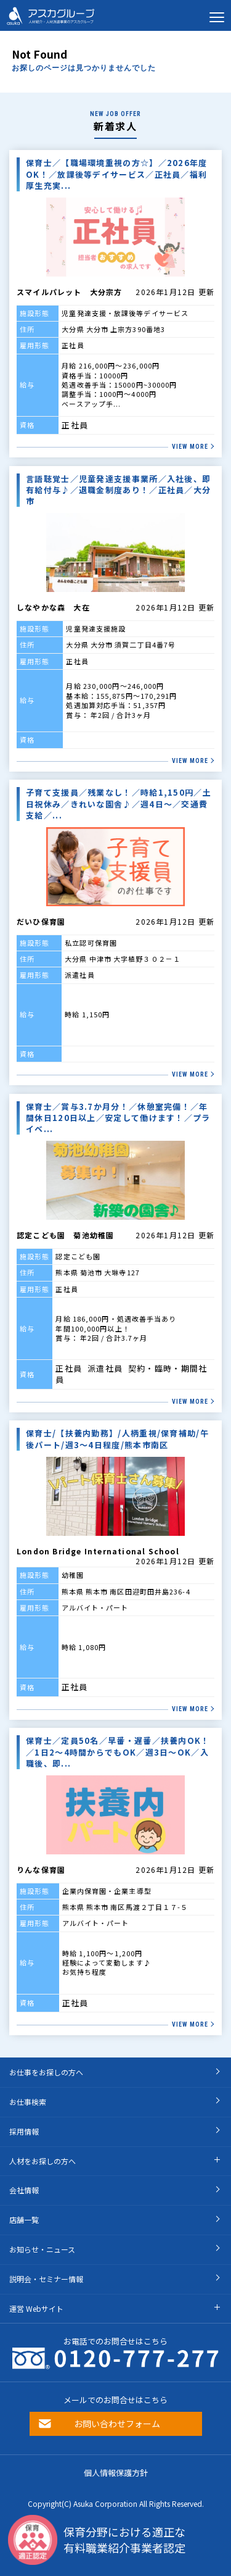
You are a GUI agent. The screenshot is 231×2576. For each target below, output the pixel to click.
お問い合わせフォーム (117, 2423)
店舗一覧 (24, 2219)
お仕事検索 (27, 2101)
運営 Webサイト (36, 2308)
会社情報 (24, 2190)
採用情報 (24, 2131)
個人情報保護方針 (116, 2472)
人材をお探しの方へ (42, 2161)
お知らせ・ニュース (42, 2249)
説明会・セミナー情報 (46, 2279)
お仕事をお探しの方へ (46, 2072)
